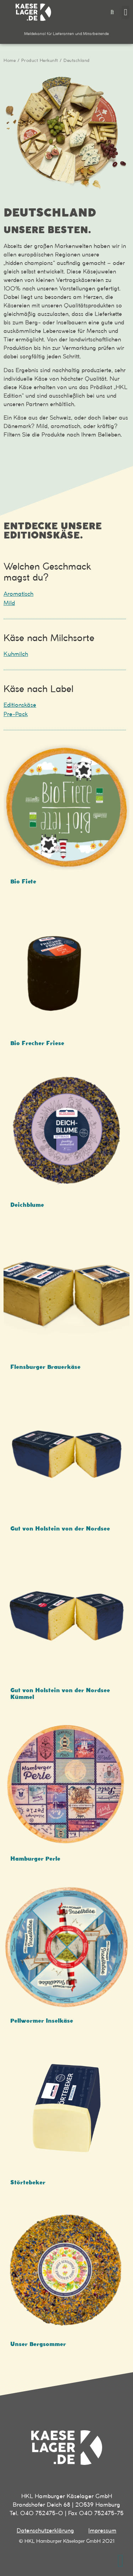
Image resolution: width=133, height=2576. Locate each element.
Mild (9, 603)
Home (10, 61)
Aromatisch (18, 594)
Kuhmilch (16, 654)
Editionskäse (20, 705)
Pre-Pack (16, 714)
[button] (112, 12)
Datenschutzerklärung (45, 2531)
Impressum (102, 2531)
